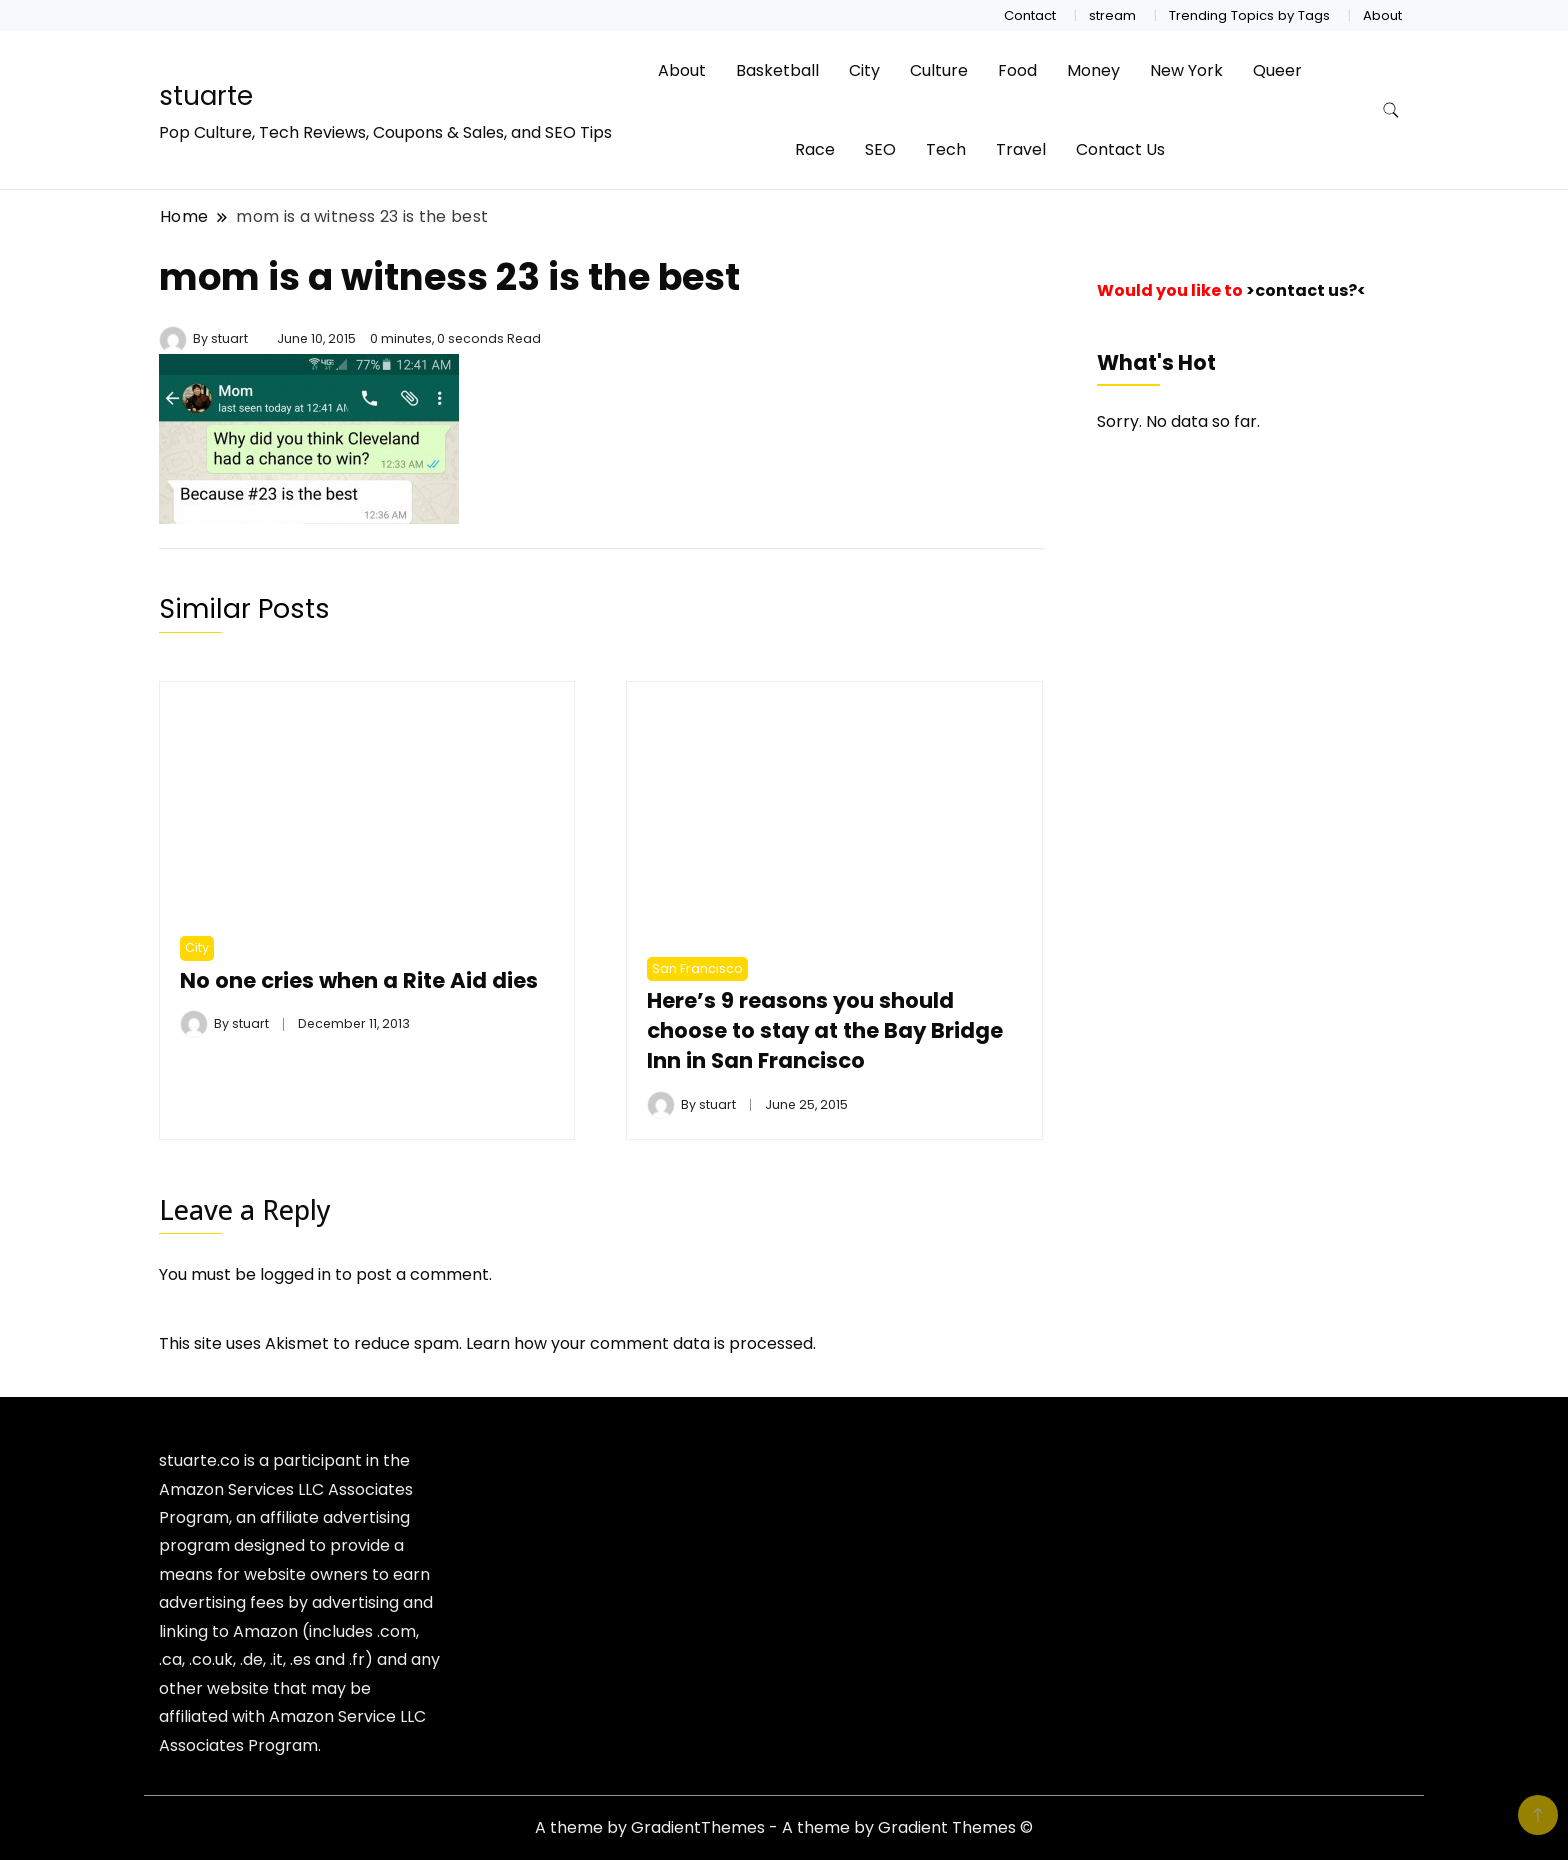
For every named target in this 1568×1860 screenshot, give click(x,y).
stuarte (206, 96)
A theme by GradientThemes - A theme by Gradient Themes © (784, 1827)
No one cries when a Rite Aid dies (359, 980)
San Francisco (697, 968)
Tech (946, 149)
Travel (1021, 149)
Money (1093, 70)
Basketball (777, 70)
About (1382, 15)
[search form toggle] (1391, 110)
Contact (1030, 15)
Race (815, 149)
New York (1186, 70)
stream (1112, 15)
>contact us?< (1306, 290)
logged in (295, 1274)
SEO (880, 149)
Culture (939, 70)
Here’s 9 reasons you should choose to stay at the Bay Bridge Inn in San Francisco (827, 1030)
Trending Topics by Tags (1249, 15)
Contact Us (1120, 149)
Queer (1277, 70)
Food (1017, 70)
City (864, 70)
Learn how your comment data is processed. (641, 1343)
